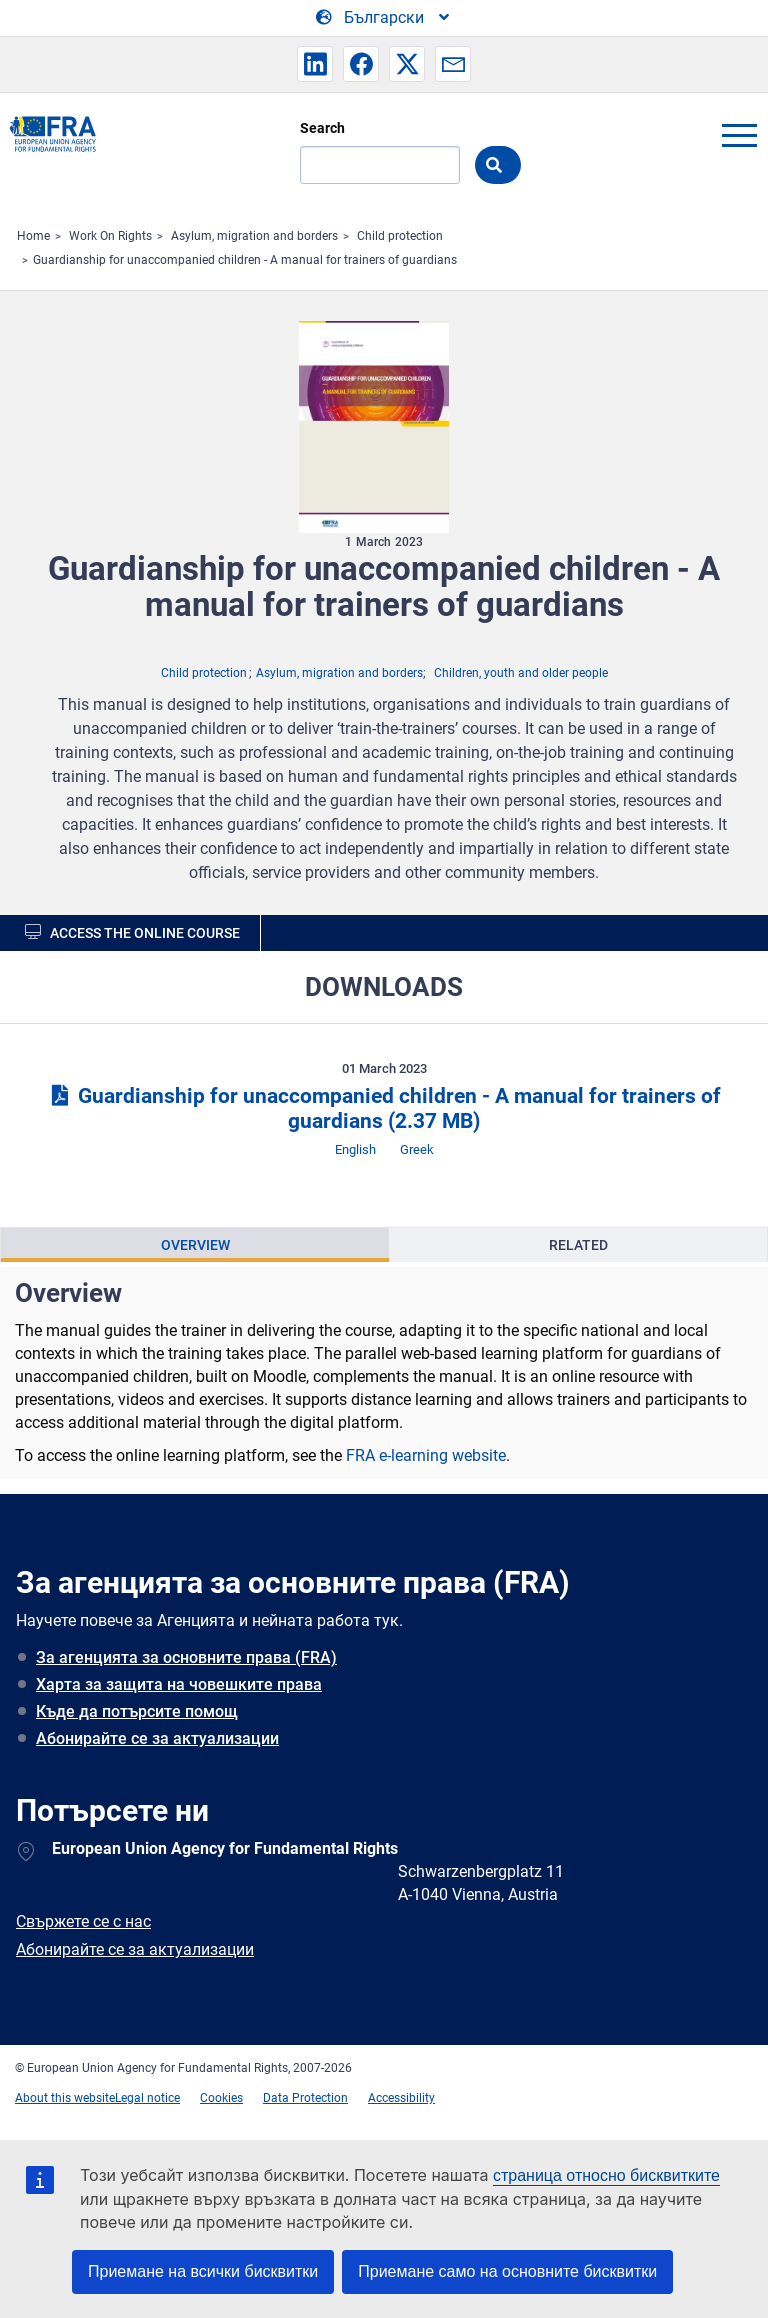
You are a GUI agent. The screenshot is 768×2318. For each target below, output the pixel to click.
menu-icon (739, 135)
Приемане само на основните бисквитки (507, 2271)
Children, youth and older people (521, 673)
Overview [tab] (195, 1245)
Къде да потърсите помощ (137, 1711)
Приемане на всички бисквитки (203, 2271)
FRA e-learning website (426, 1455)
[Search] (380, 165)
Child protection (400, 236)
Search (322, 128)
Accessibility (401, 2098)
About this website (65, 2098)
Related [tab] (578, 1245)
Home (33, 236)
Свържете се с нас (83, 1921)
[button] (315, 64)
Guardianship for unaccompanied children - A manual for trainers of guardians (245, 260)
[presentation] (195, 1245)
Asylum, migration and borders (254, 236)
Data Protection (305, 2098)
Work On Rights (110, 236)
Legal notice (147, 2098)
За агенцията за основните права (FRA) (186, 1657)
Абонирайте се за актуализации (157, 1738)
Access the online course (145, 933)
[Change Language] (384, 18)
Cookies (221, 2098)
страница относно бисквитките (606, 2175)
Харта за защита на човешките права (179, 1684)
